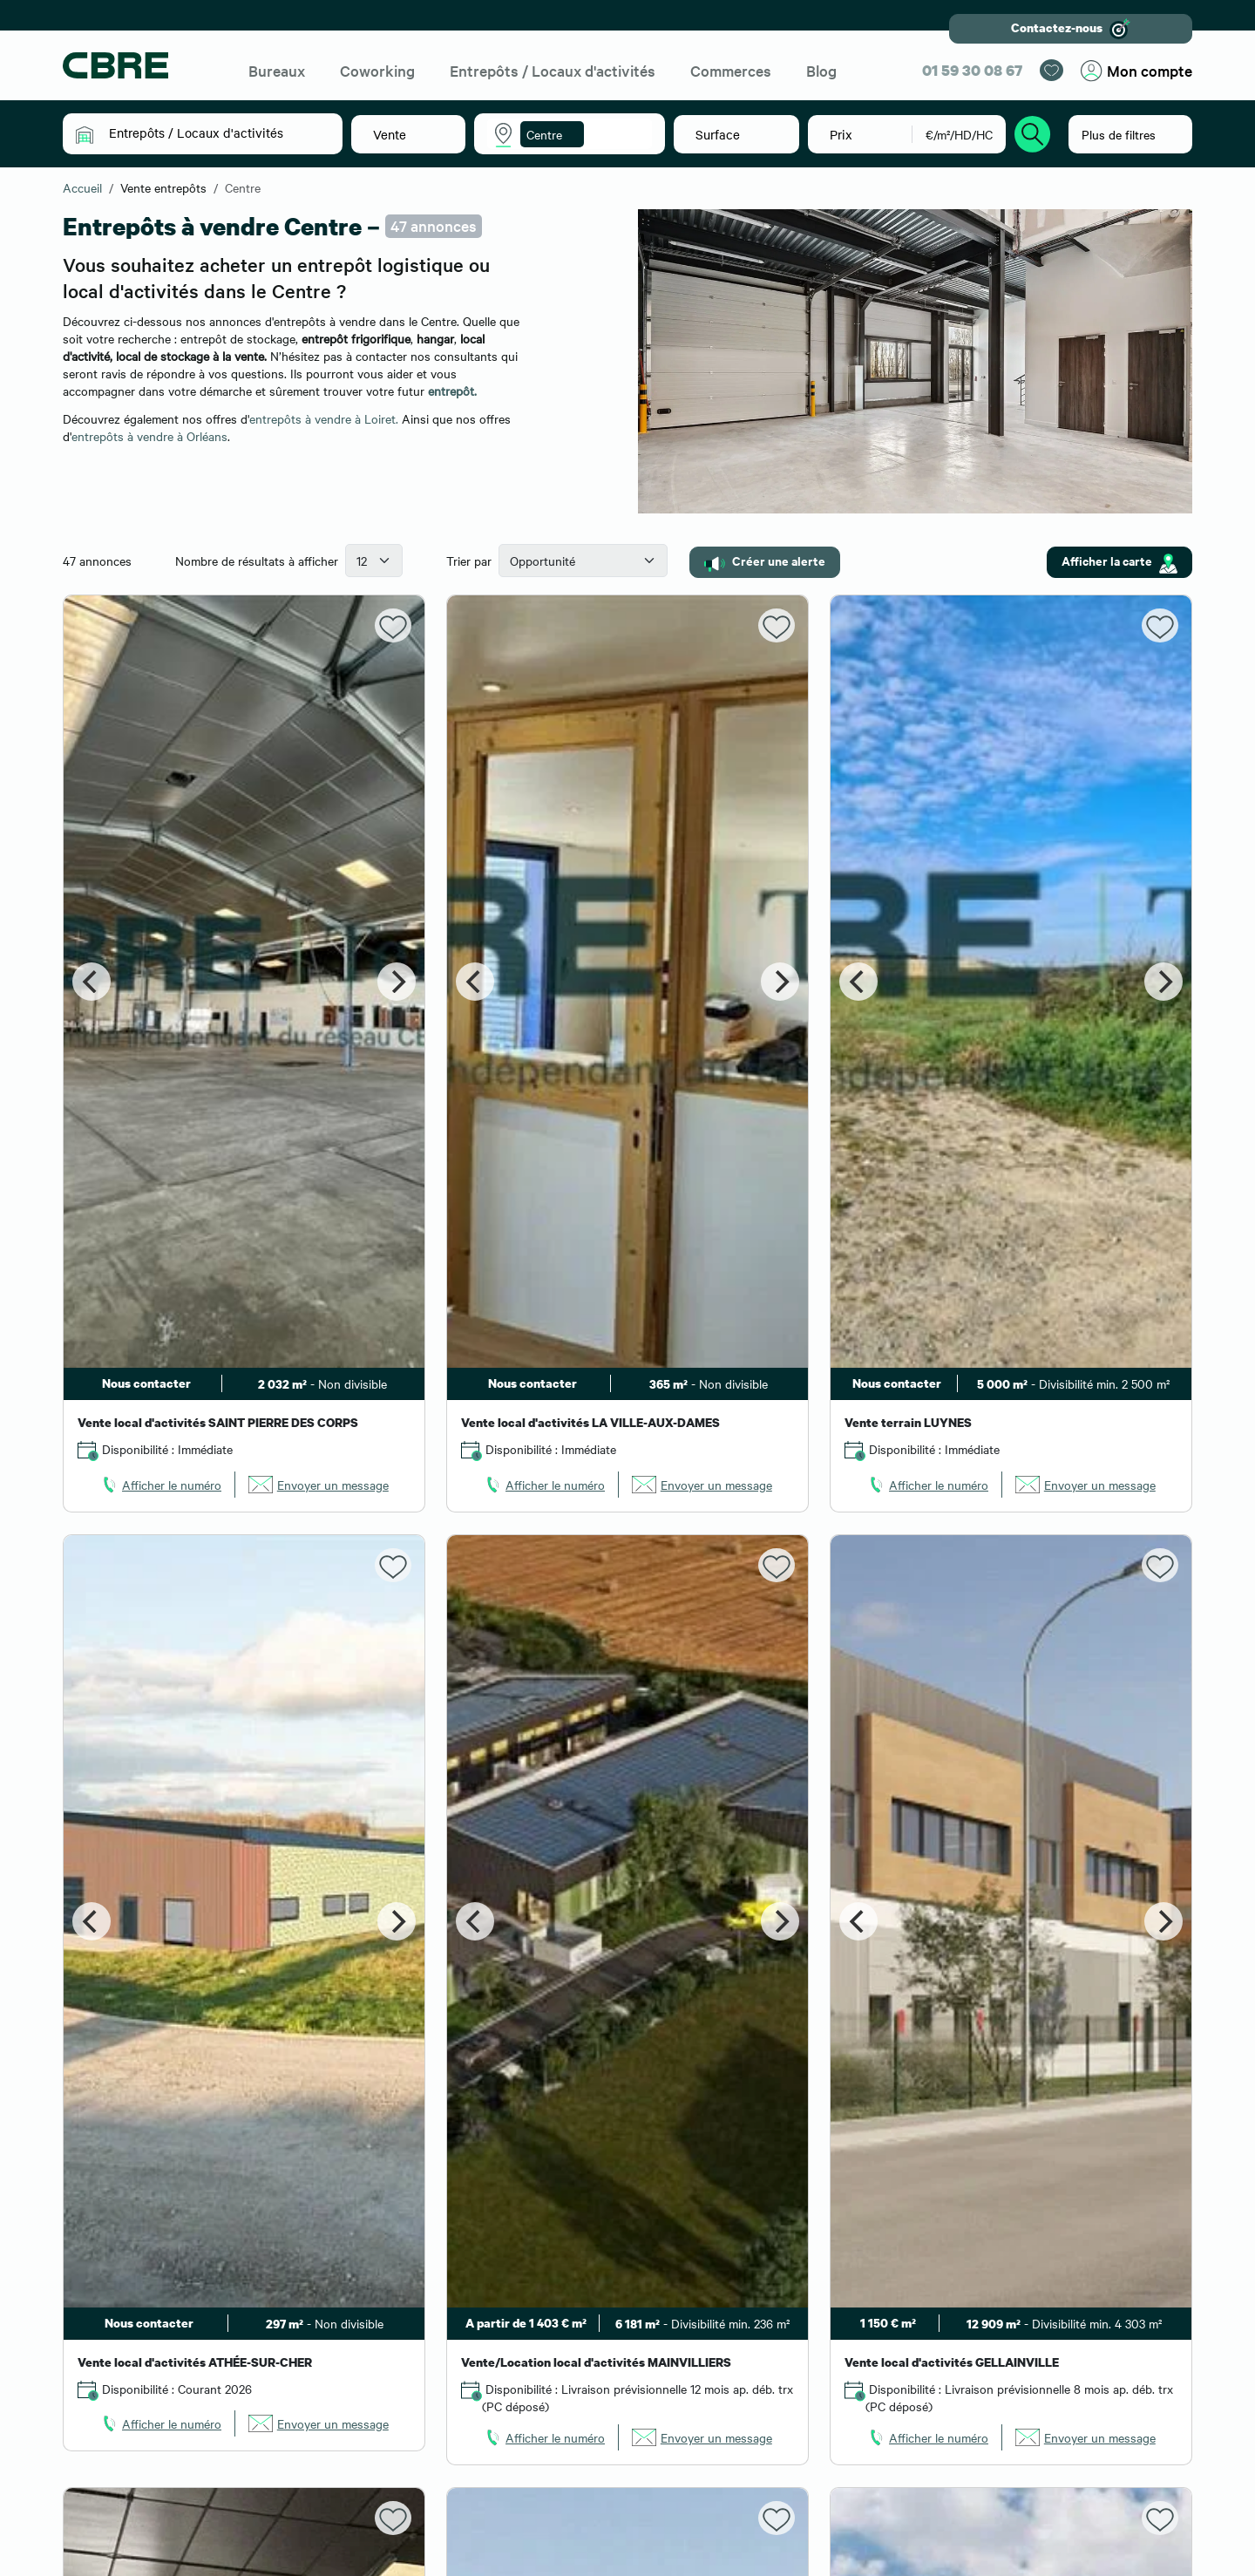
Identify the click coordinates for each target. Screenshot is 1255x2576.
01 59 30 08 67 (972, 70)
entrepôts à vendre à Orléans (149, 436)
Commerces (730, 70)
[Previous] (91, 981)
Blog (821, 70)
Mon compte (1136, 71)
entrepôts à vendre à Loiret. (323, 418)
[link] (160, 1484)
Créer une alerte (764, 561)
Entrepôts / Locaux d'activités (552, 70)
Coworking (377, 70)
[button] (214, 132)
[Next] (396, 981)
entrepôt (451, 390)
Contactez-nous (1070, 28)
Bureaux (276, 70)
